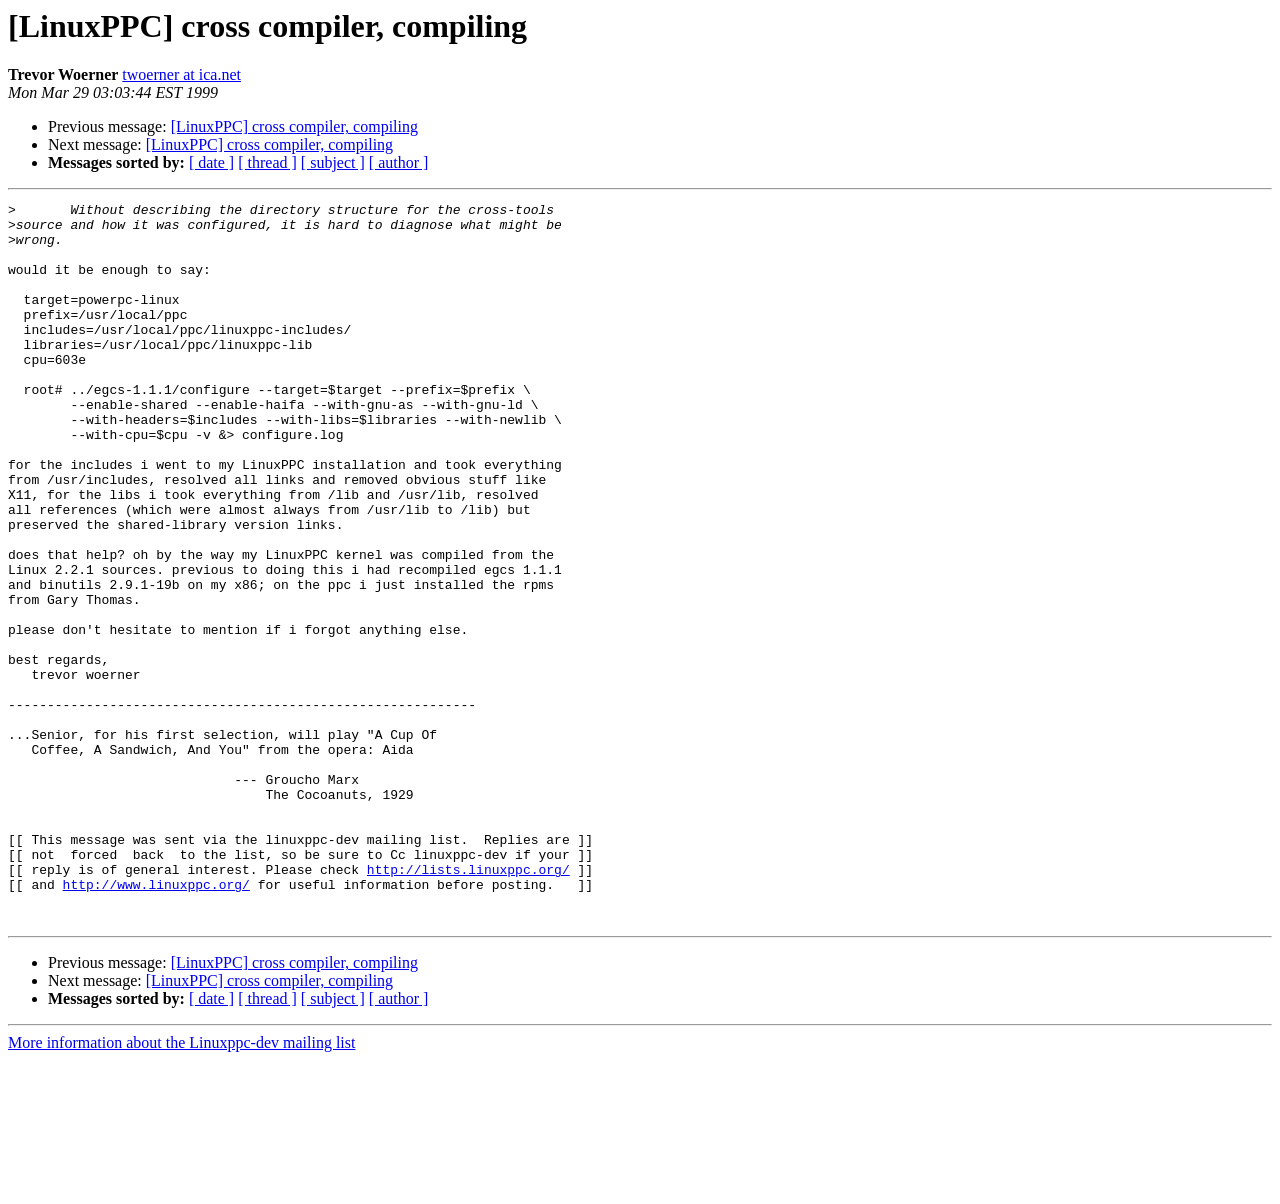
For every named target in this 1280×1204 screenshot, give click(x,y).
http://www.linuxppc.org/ (156, 1022)
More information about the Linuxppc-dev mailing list (181, 1186)
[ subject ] (333, 162)
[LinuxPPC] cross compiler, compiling (294, 126)
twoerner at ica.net (181, 74)
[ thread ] (267, 162)
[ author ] (399, 162)
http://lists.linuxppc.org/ (468, 1004)
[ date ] (211, 162)
